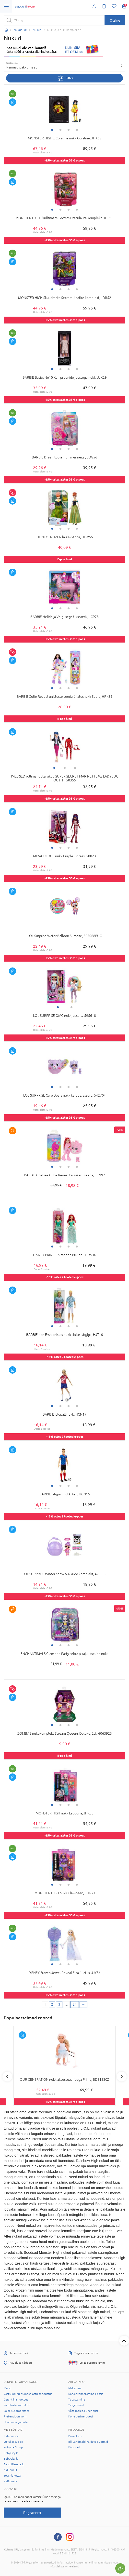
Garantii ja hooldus (16, 2399)
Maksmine (75, 2388)
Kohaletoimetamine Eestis (85, 2394)
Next (122, 2076)
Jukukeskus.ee (13, 2441)
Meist (7, 2388)
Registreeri (32, 2512)
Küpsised (74, 2447)
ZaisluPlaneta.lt (14, 2464)
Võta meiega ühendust (83, 2411)
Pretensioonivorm (15, 2416)
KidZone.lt (10, 2470)
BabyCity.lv (11, 2458)
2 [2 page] (52, 2004)
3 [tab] (69, 130)
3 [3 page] (59, 2004)
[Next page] (83, 2004)
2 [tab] (60, 130)
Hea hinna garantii (16, 2422)
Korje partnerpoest (80, 2416)
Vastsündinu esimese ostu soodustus (28, 2394)
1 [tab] (52, 130)
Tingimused (76, 2405)
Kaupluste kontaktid (17, 2405)
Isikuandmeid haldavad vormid (88, 2441)
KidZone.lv (11, 2481)
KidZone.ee (11, 2436)
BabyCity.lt (11, 2453)
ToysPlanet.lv (12, 2475)
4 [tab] (77, 130)
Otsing (115, 20)
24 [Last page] (75, 2004)
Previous (7, 2076)
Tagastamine (76, 2399)
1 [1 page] (45, 2004)
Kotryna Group (13, 2447)
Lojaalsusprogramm (16, 2411)
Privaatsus (75, 2436)
